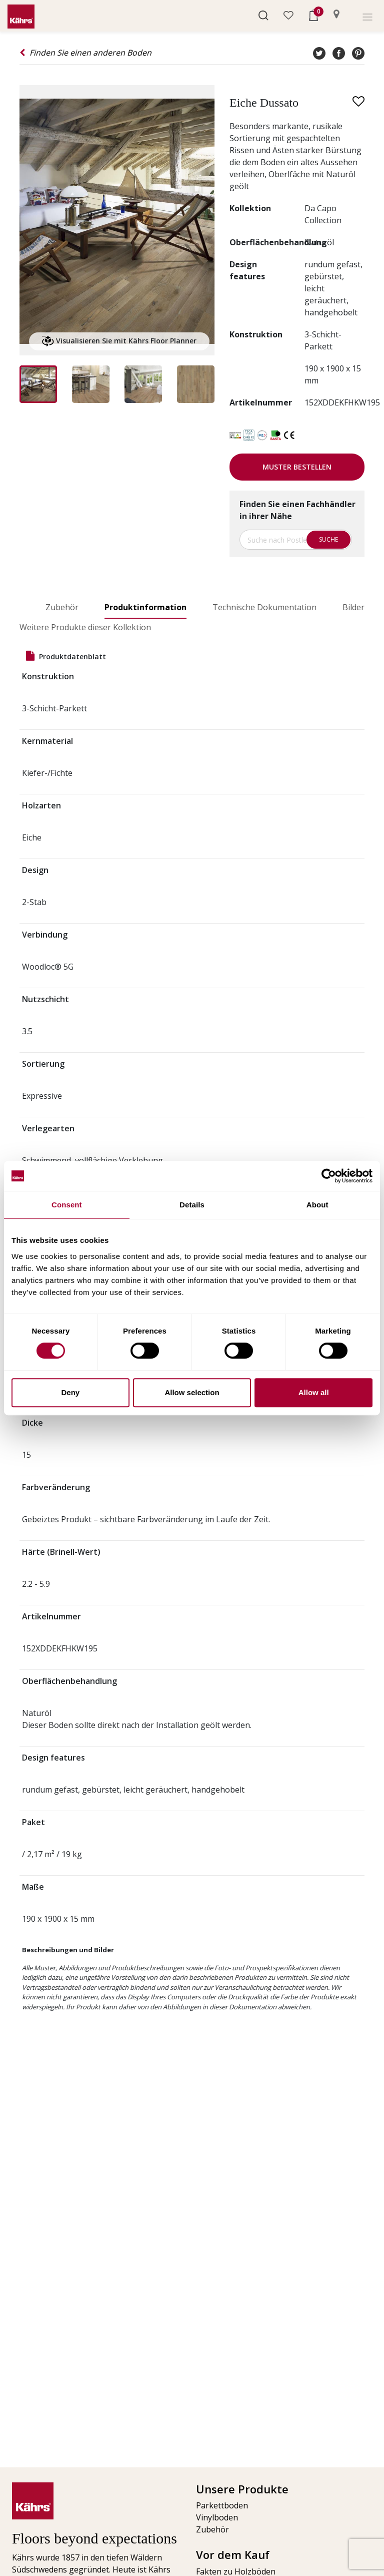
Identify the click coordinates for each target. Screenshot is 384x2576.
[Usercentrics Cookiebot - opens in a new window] (328, 1175)
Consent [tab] (67, 1204)
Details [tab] (192, 1204)
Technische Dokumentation (264, 607)
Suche (328, 539)
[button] (263, 15)
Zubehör (62, 607)
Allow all (313, 1392)
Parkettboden (222, 2505)
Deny (70, 1392)
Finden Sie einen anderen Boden (86, 52)
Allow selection (191, 1392)
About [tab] (317, 1204)
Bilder (353, 607)
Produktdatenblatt (66, 656)
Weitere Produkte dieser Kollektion (85, 627)
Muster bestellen (297, 467)
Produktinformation (145, 607)
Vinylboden (217, 2517)
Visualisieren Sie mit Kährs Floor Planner (119, 341)
